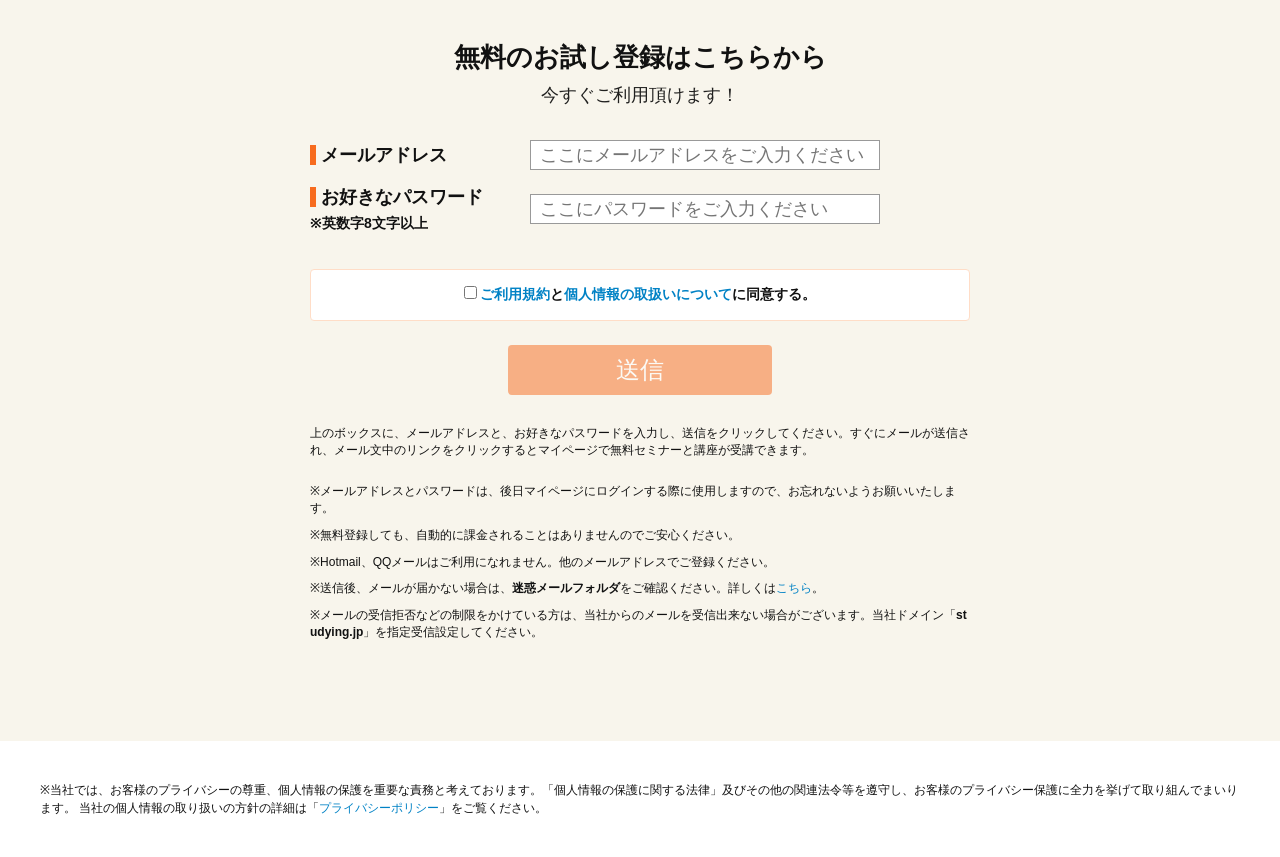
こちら (794, 588)
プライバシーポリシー (379, 808)
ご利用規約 (515, 294)
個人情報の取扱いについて (648, 294)
